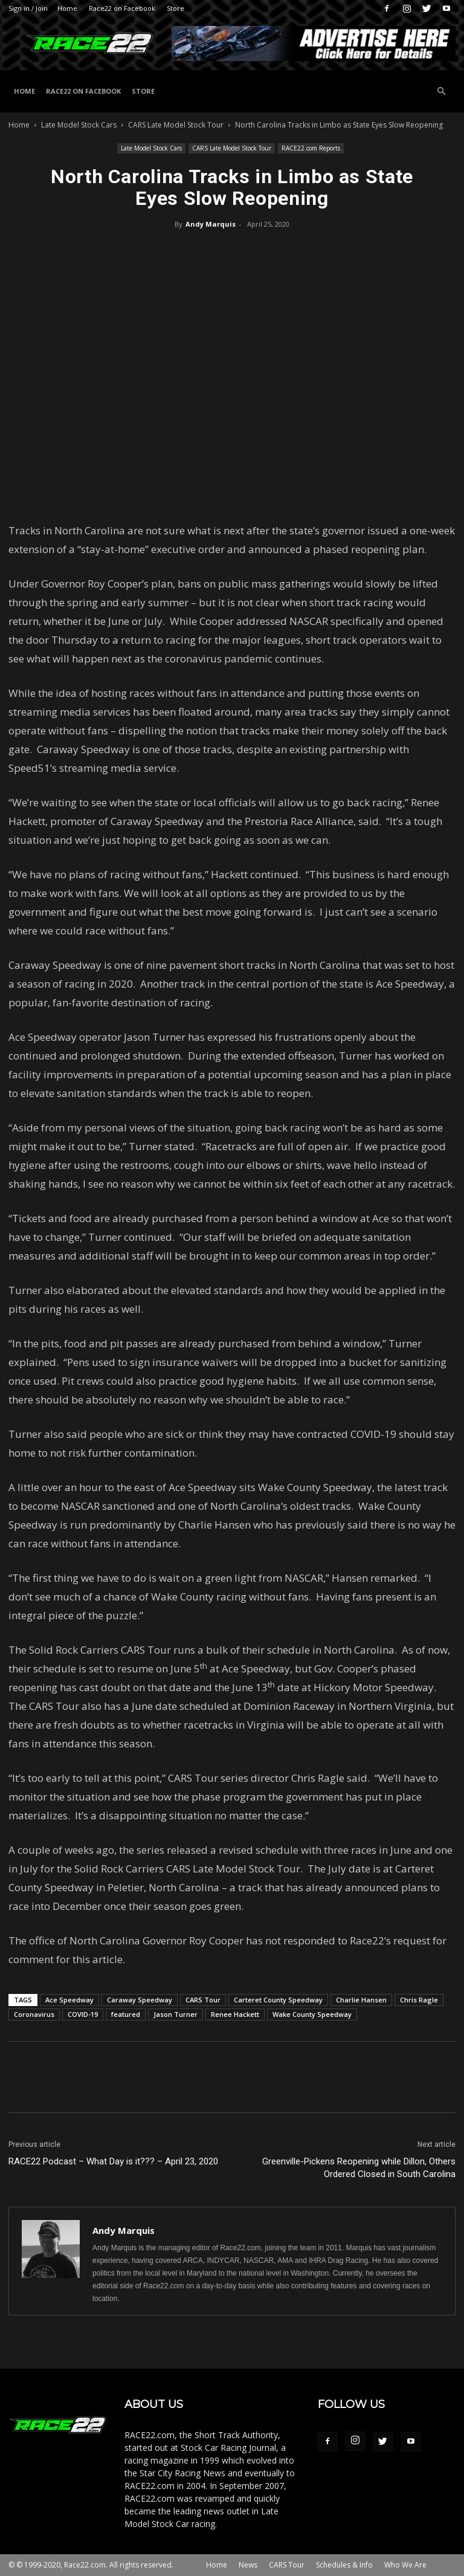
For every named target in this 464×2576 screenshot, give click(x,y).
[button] (441, 91)
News (248, 2565)
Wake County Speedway (312, 2014)
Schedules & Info (344, 2565)
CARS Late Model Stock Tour (176, 125)
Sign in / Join (28, 8)
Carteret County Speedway (278, 1999)
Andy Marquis (210, 223)
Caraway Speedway (139, 1999)
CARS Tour (203, 1999)
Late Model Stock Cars (79, 125)
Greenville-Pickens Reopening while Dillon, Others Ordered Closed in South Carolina (359, 2168)
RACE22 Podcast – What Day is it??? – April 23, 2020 (113, 2161)
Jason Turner (175, 2014)
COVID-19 (83, 2014)
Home (67, 8)
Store (175, 8)
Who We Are (405, 2565)
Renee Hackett (235, 2014)
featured (125, 2014)
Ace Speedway (69, 1999)
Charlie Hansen (361, 1999)
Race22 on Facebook (122, 8)
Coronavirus (34, 2014)
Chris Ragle (419, 1999)
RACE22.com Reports (311, 148)
